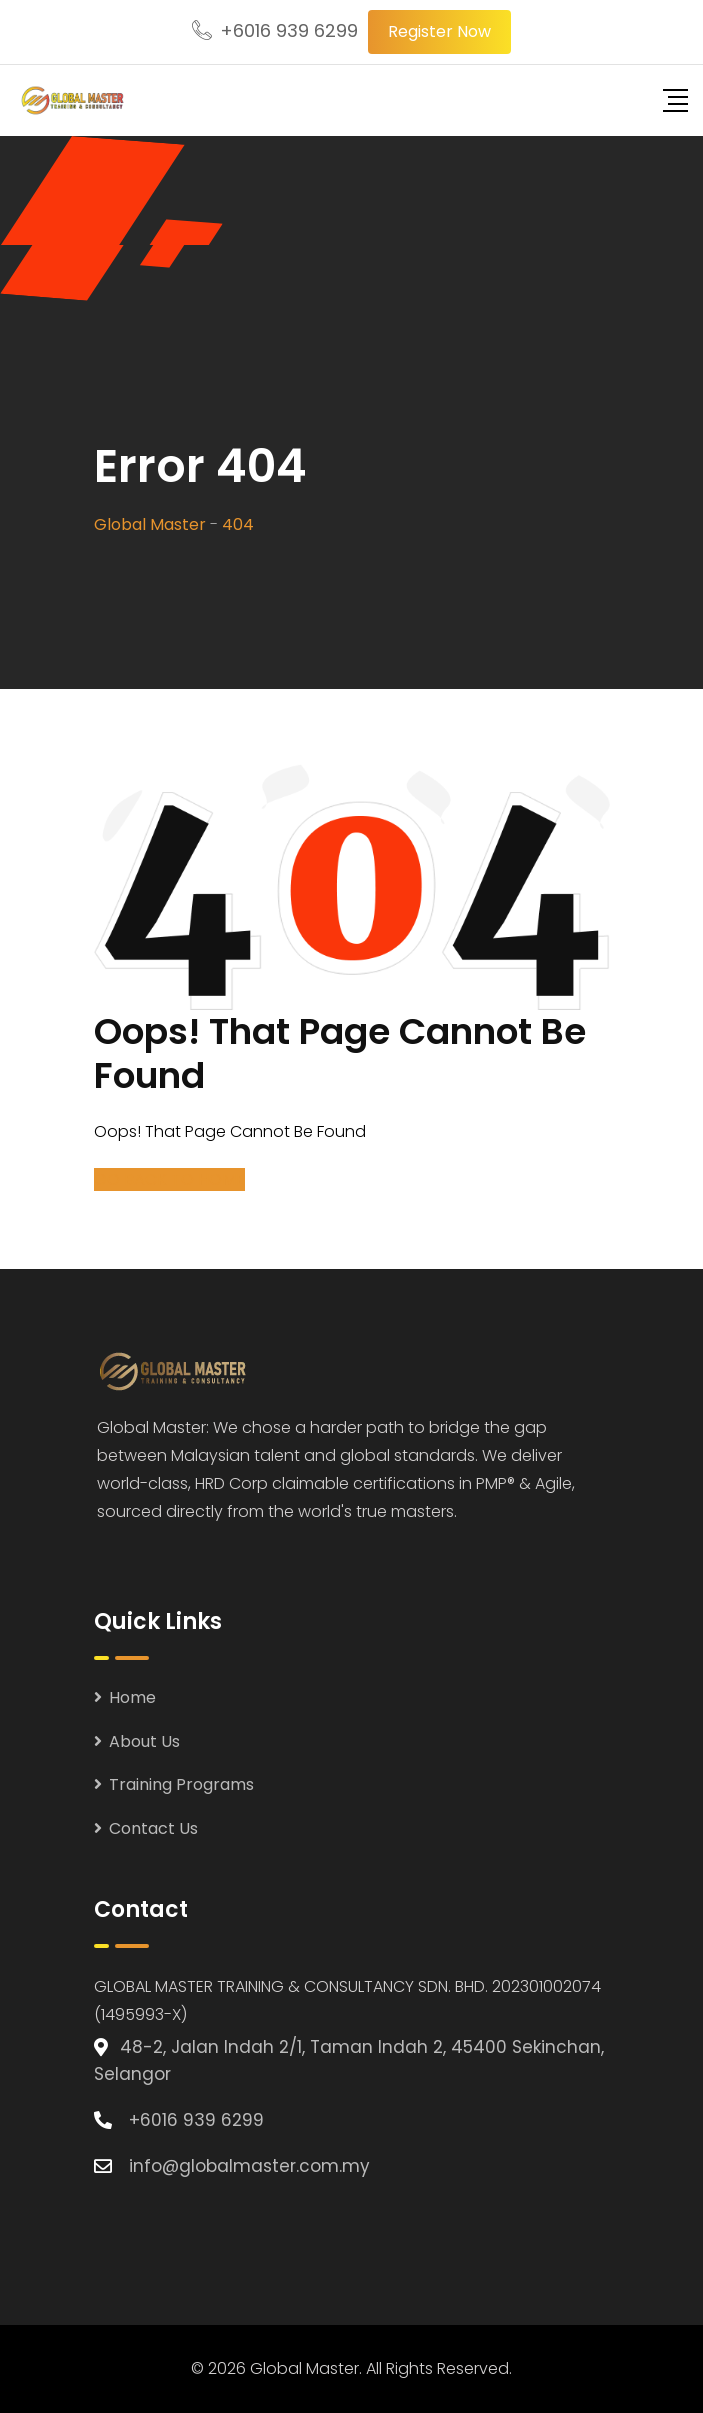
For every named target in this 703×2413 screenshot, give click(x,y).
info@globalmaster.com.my (249, 2166)
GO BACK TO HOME (169, 1179)
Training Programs (181, 1784)
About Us (144, 1741)
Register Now (439, 31)
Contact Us (153, 1828)
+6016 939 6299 (289, 30)
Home (132, 1697)
